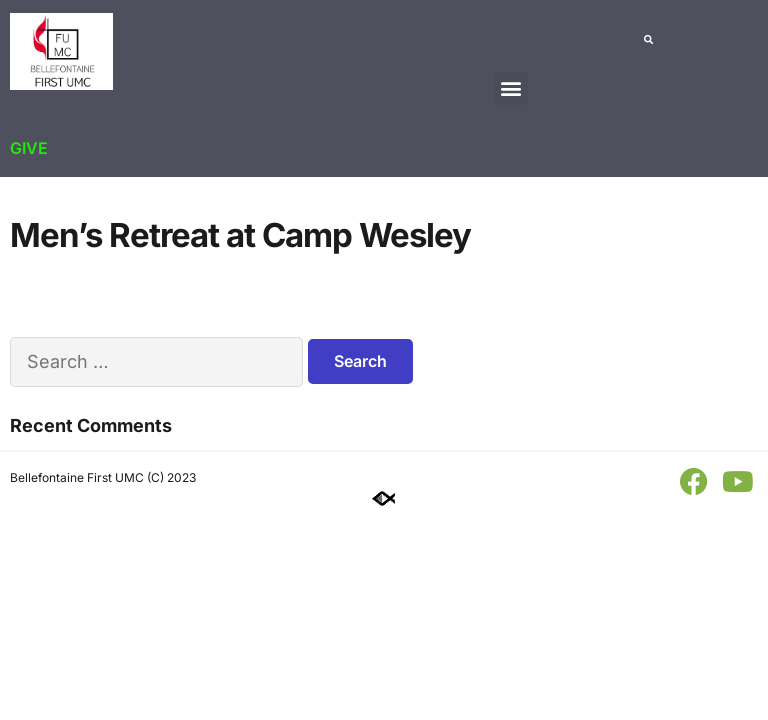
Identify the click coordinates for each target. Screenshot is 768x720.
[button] (511, 88)
